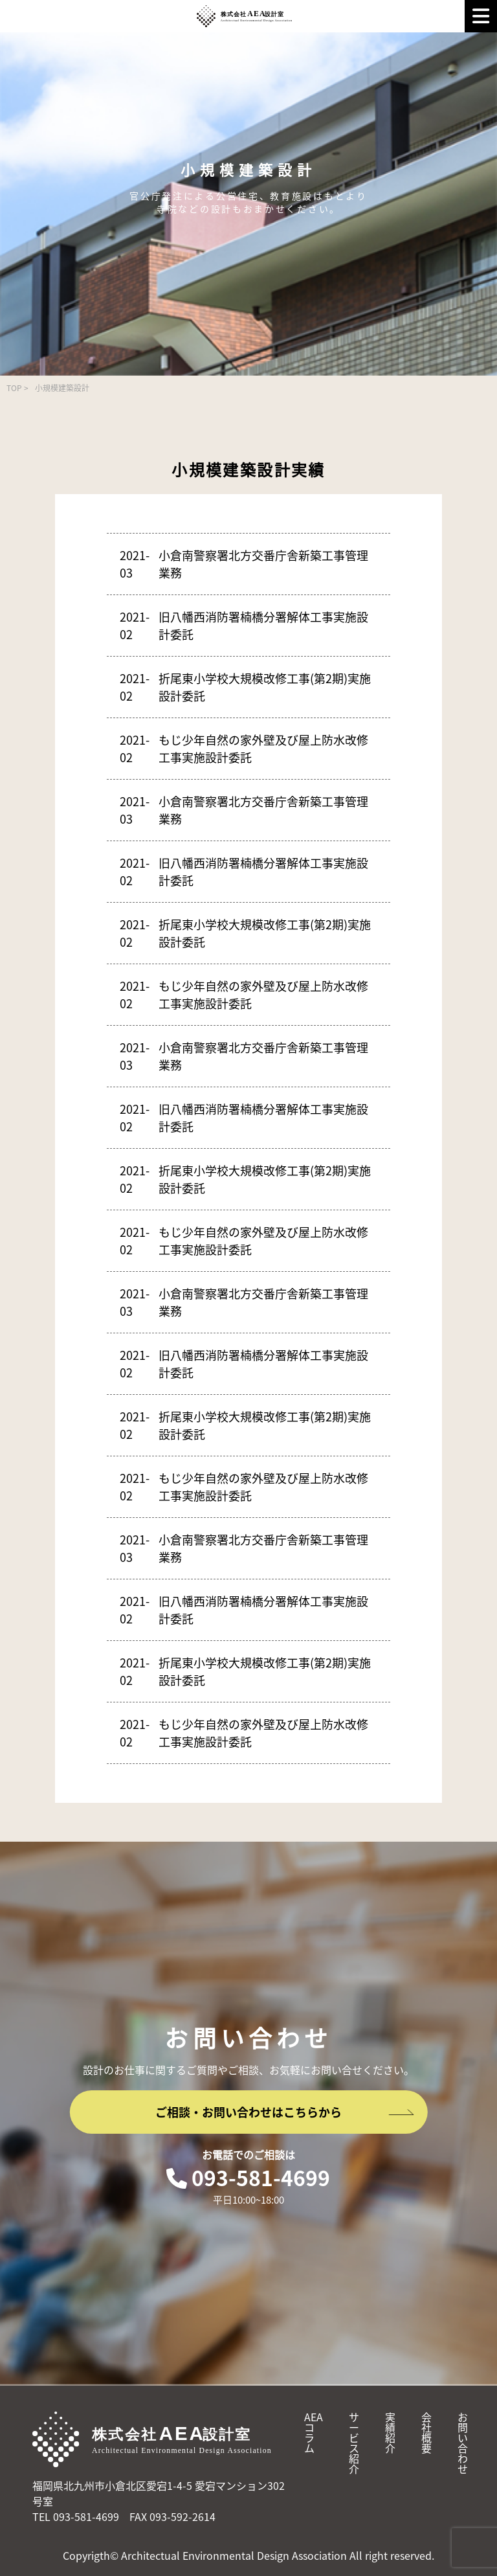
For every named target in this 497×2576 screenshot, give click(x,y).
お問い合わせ (463, 2442)
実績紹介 (390, 2432)
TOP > (17, 388)
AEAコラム (313, 2432)
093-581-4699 (248, 2177)
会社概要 (426, 2432)
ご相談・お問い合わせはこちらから (284, 2112)
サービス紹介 (354, 2442)
